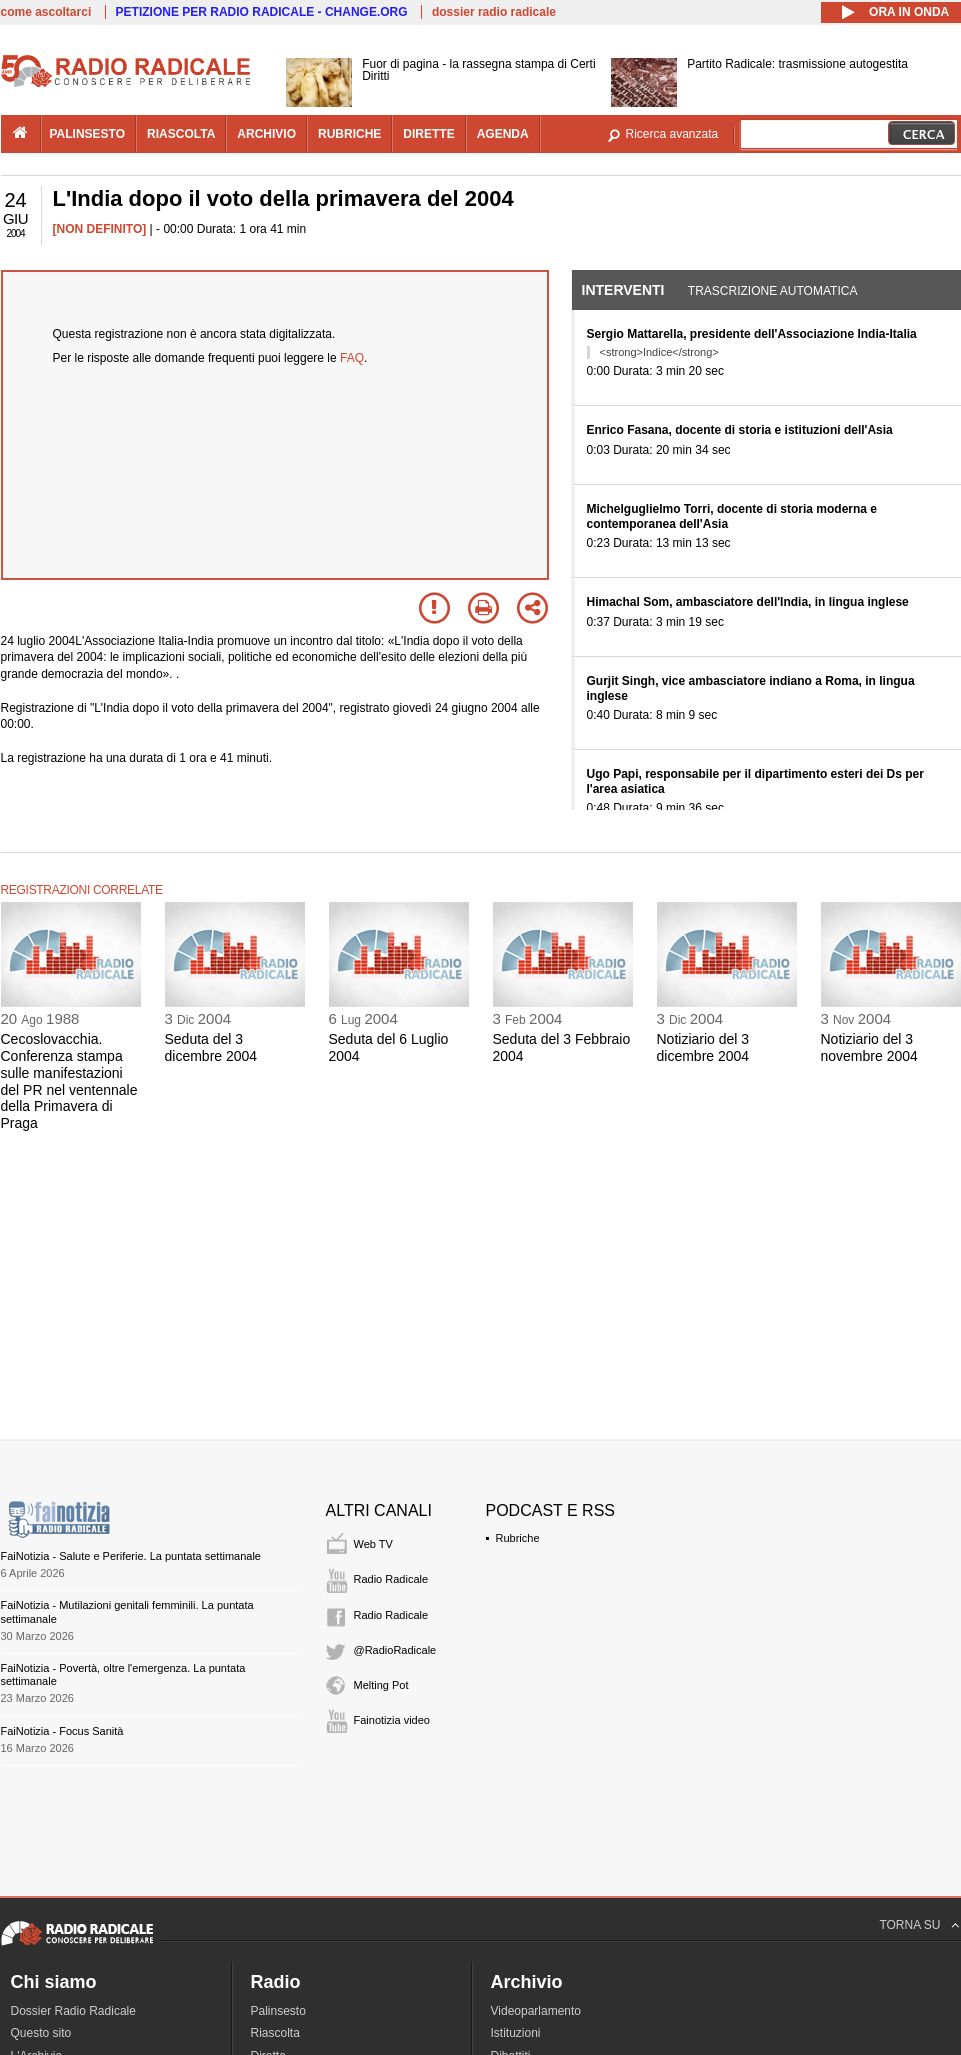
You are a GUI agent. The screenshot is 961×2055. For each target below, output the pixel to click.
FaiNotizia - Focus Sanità (62, 1731)
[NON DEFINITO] (100, 229)
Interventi (623, 290)
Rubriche (518, 1538)
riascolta (181, 134)
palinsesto (88, 134)
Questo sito (41, 2033)
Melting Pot (381, 1685)
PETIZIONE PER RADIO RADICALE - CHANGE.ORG (262, 12)
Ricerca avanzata (672, 134)
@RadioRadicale (395, 1650)
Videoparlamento (536, 2011)
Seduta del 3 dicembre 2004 (211, 1047)
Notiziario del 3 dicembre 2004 (703, 1047)
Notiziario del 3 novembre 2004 (869, 1047)
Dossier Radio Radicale (73, 2011)
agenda (503, 134)
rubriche (349, 134)
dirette (428, 134)
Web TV (373, 1544)
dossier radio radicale (494, 12)
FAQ (352, 358)
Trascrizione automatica (773, 291)
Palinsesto (278, 2011)
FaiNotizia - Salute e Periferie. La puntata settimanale (131, 1556)
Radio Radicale (391, 1579)
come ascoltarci (46, 12)
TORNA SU (909, 1925)
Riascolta (275, 2033)
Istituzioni (516, 2033)
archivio (266, 134)
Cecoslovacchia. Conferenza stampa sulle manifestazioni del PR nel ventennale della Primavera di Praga (69, 1081)
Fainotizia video (392, 1720)
